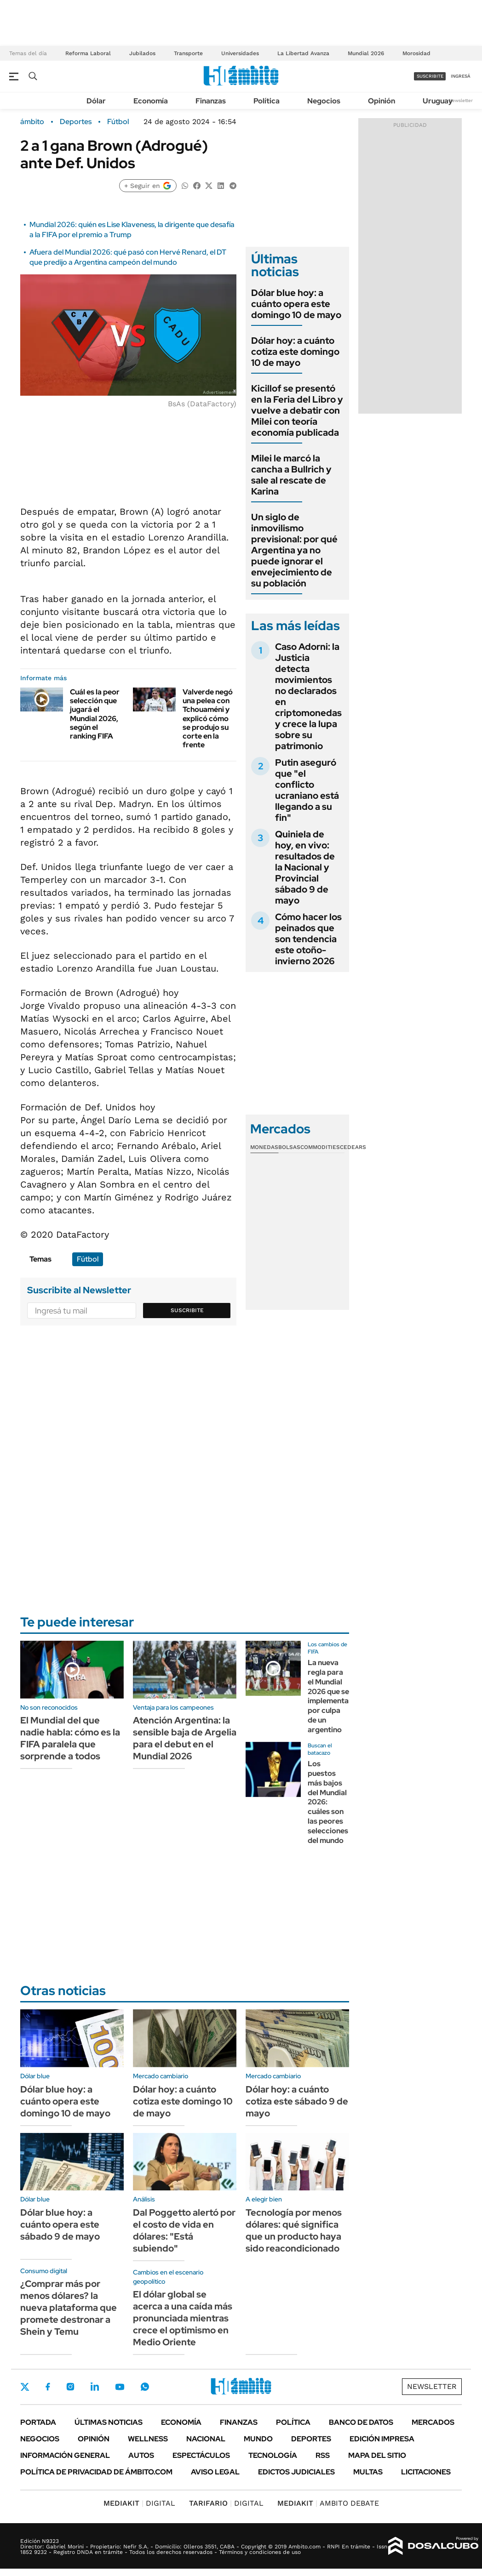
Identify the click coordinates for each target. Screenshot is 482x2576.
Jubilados (142, 53)
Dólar (96, 101)
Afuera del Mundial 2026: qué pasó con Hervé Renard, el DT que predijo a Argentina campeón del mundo (127, 257)
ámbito (32, 121)
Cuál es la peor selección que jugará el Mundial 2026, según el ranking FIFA (95, 714)
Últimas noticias (109, 2422)
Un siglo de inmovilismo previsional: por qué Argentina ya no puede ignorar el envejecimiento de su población (294, 550)
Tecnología (272, 2455)
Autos (141, 2455)
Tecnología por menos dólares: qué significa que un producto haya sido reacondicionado (294, 2230)
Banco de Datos (361, 2422)
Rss (323, 2455)
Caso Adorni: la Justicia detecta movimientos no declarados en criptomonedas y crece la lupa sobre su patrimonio (308, 696)
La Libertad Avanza (303, 53)
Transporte (188, 53)
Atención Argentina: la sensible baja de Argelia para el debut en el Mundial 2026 (184, 1738)
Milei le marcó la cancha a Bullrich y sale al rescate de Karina (291, 474)
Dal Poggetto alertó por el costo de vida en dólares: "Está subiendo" (184, 2230)
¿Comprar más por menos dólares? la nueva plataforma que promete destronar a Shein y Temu (68, 2307)
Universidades (240, 53)
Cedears (353, 1147)
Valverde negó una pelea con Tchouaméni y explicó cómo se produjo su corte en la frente (208, 718)
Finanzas (210, 101)
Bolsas (289, 1147)
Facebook (48, 2387)
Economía (150, 101)
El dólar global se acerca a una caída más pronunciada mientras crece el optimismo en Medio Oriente (182, 2318)
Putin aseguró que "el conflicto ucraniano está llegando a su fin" (307, 790)
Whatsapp (145, 2387)
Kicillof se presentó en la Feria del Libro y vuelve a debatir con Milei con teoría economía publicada (297, 410)
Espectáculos (201, 2455)
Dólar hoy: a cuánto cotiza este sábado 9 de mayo (297, 2101)
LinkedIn (95, 2387)
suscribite (430, 76)
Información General (65, 2455)
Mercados (433, 2422)
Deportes (76, 121)
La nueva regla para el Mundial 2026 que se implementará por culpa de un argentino (332, 1696)
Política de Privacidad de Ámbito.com (96, 2472)
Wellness (148, 2439)
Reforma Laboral (88, 53)
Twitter (24, 2386)
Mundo (258, 2439)
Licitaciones (426, 2472)
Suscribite (187, 1310)
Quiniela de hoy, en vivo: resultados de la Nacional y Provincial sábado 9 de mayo (305, 867)
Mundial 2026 (366, 53)
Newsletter (461, 100)
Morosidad (416, 53)
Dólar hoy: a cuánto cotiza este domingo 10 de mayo (295, 352)
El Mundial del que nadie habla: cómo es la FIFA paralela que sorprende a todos (70, 1738)
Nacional (205, 2439)
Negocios (323, 101)
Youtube (119, 2386)
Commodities (320, 1147)
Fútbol (118, 121)
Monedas (264, 1147)
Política (266, 101)
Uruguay (438, 101)
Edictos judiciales (296, 2472)
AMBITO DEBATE (328, 2503)
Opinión (381, 101)
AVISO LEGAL (215, 2472)
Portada (38, 2422)
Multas (368, 2472)
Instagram (70, 2387)
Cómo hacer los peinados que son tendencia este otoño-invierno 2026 (308, 939)
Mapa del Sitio (377, 2455)
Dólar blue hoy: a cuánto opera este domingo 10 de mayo (296, 304)
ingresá (461, 76)
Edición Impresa (382, 2439)
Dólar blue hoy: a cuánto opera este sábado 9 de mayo (60, 2224)
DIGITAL (139, 2503)
